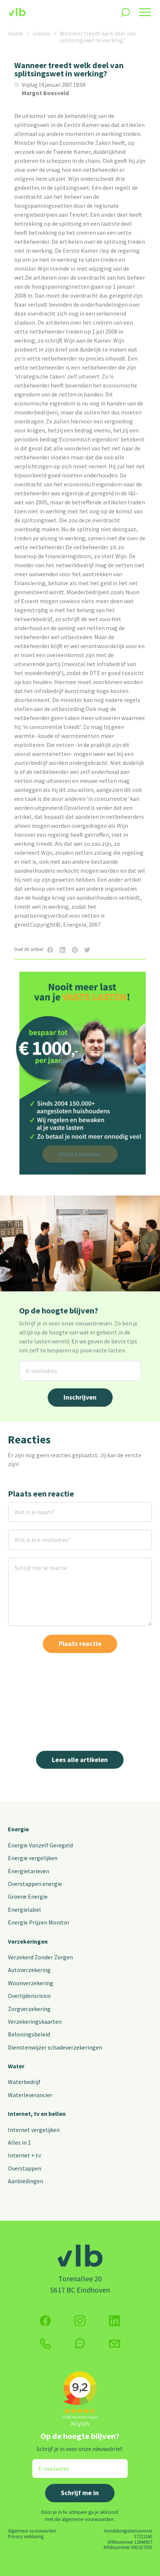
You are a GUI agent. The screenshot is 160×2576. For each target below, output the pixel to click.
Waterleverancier (30, 2095)
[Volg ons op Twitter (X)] (114, 2320)
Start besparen (79, 1154)
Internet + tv (24, 2155)
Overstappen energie (35, 1883)
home (15, 33)
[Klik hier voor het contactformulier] (114, 2343)
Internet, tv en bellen (37, 2113)
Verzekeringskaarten (35, 2021)
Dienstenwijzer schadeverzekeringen (55, 2047)
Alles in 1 (19, 2142)
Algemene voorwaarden (32, 2531)
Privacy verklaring (26, 2536)
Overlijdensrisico (29, 1995)
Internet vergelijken (34, 2129)
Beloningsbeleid (29, 2034)
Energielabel (24, 1909)
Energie (18, 1829)
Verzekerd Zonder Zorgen (40, 1957)
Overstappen (24, 2168)
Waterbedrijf (24, 2082)
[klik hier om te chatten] (80, 2343)
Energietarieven (28, 1871)
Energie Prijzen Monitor (38, 1922)
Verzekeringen (28, 1941)
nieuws (41, 33)
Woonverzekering (30, 1983)
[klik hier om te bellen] (45, 2343)
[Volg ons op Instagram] (80, 2320)
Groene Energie (28, 1896)
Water (16, 2066)
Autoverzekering (29, 1970)
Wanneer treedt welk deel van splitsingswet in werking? (98, 37)
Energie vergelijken (32, 1858)
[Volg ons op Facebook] (45, 2320)
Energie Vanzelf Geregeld (40, 1845)
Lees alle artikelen (80, 1759)
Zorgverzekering (29, 2008)
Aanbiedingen (25, 2181)
